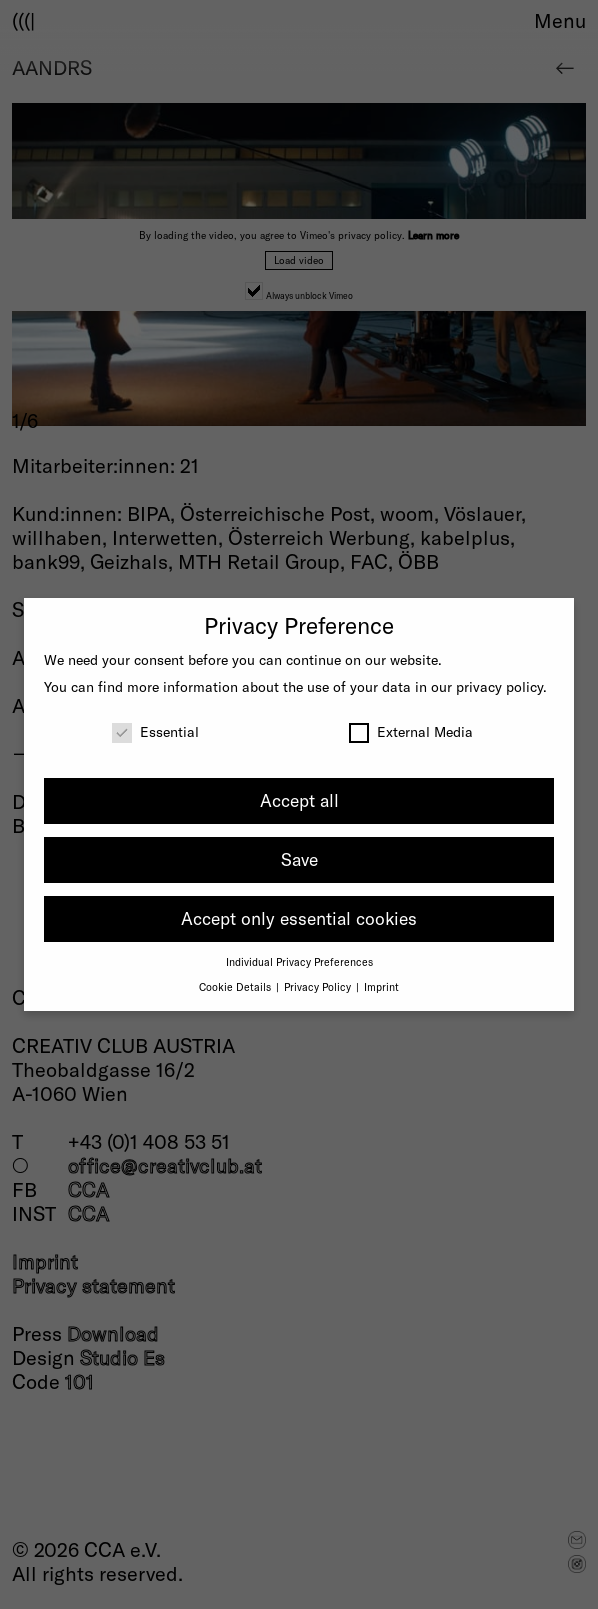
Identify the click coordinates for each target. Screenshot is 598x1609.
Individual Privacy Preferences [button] (299, 961)
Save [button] (299, 859)
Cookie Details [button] (236, 986)
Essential (155, 731)
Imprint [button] (381, 986)
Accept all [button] (299, 800)
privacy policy (499, 686)
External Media (411, 731)
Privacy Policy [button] (319, 986)
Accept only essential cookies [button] (299, 918)
